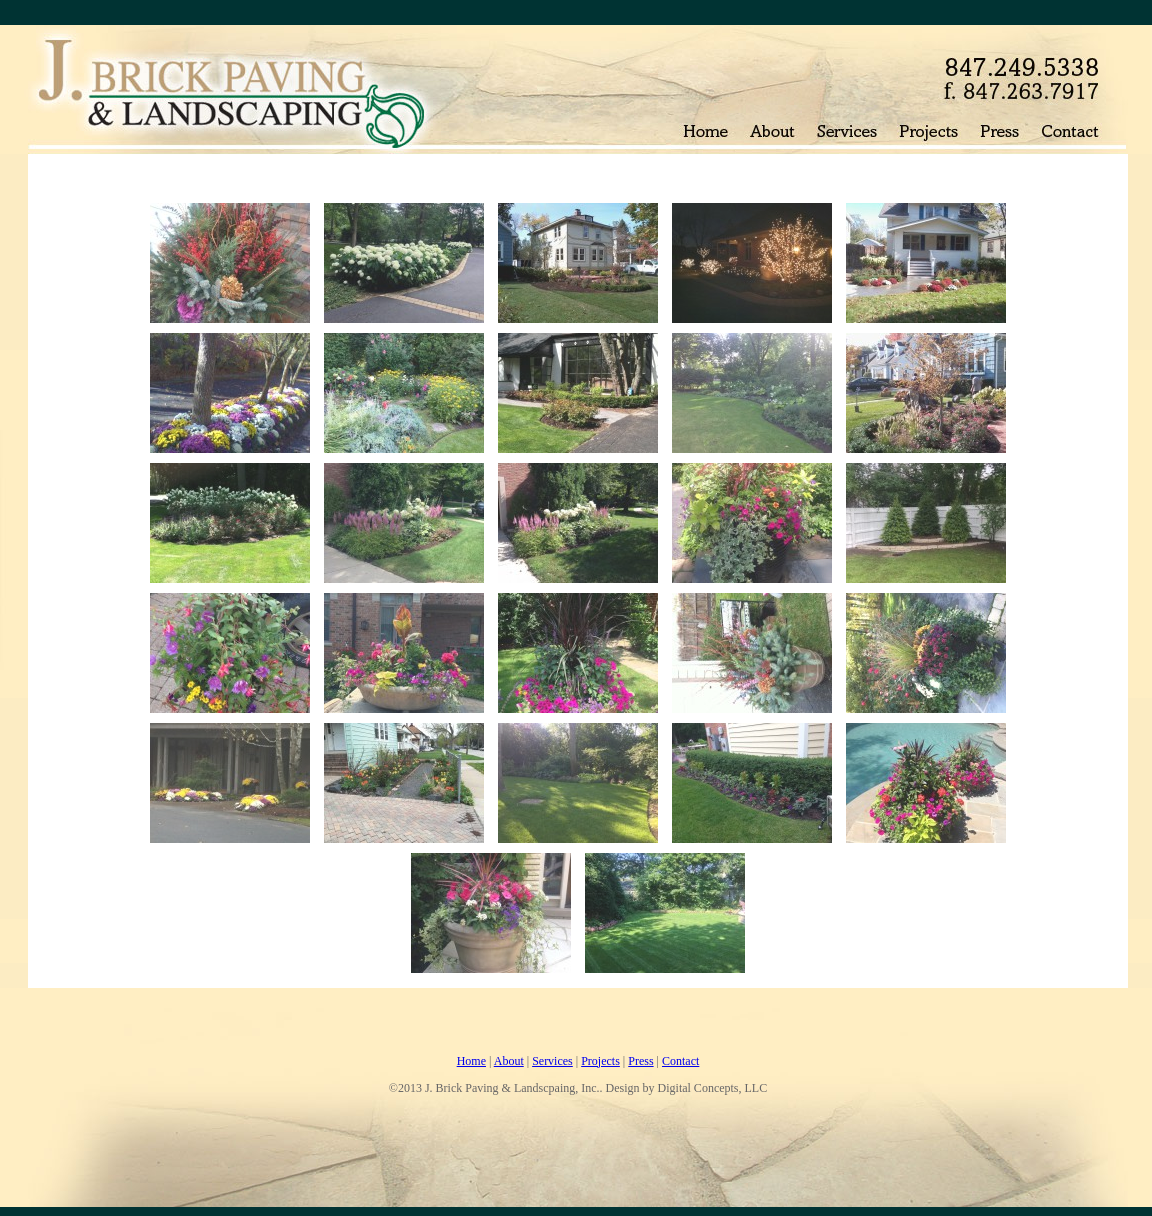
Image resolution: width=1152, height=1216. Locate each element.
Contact (680, 1061)
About (509, 1061)
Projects (600, 1061)
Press (640, 1061)
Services (552, 1061)
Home (471, 1061)
